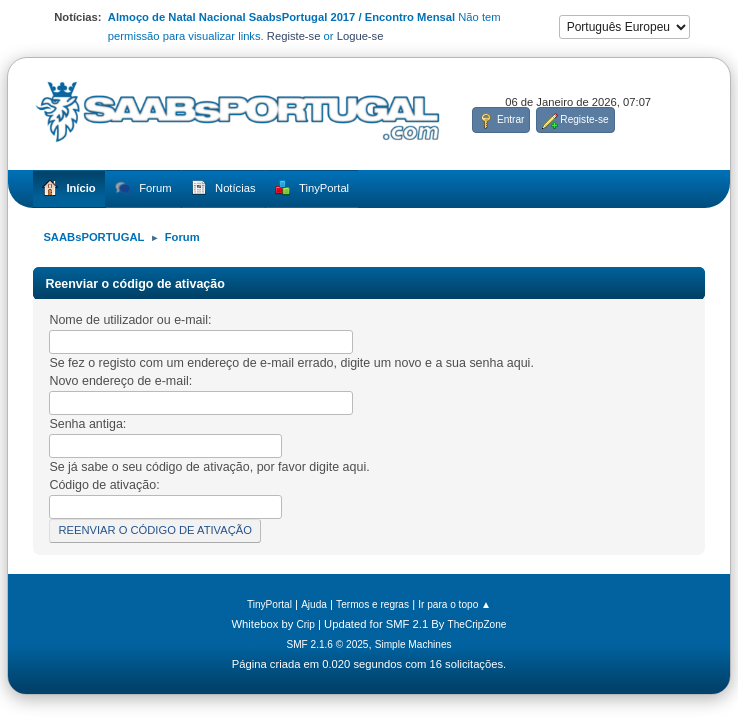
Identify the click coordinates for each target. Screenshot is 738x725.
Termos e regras (372, 604)
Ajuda (314, 604)
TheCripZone (477, 624)
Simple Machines (413, 644)
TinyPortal (269, 604)
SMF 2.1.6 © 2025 (327, 644)
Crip (305, 624)
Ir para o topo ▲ (454, 604)
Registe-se (294, 36)
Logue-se (360, 36)
